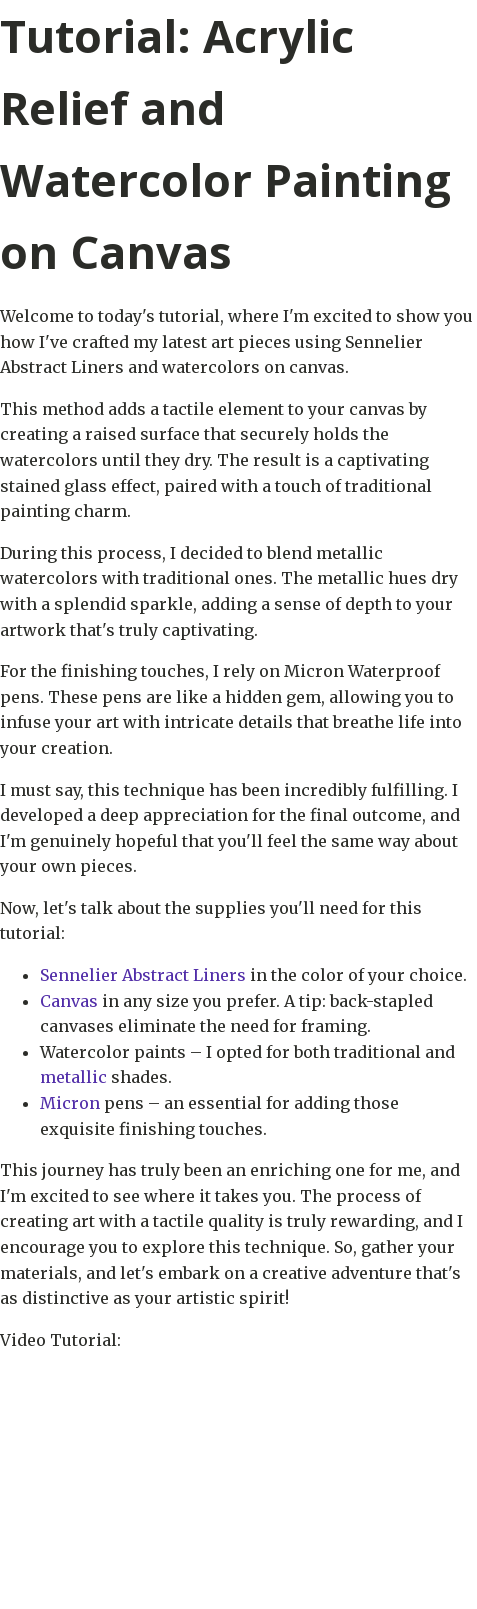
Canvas (69, 1001)
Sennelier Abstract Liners (143, 975)
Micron (70, 1103)
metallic (73, 1077)
